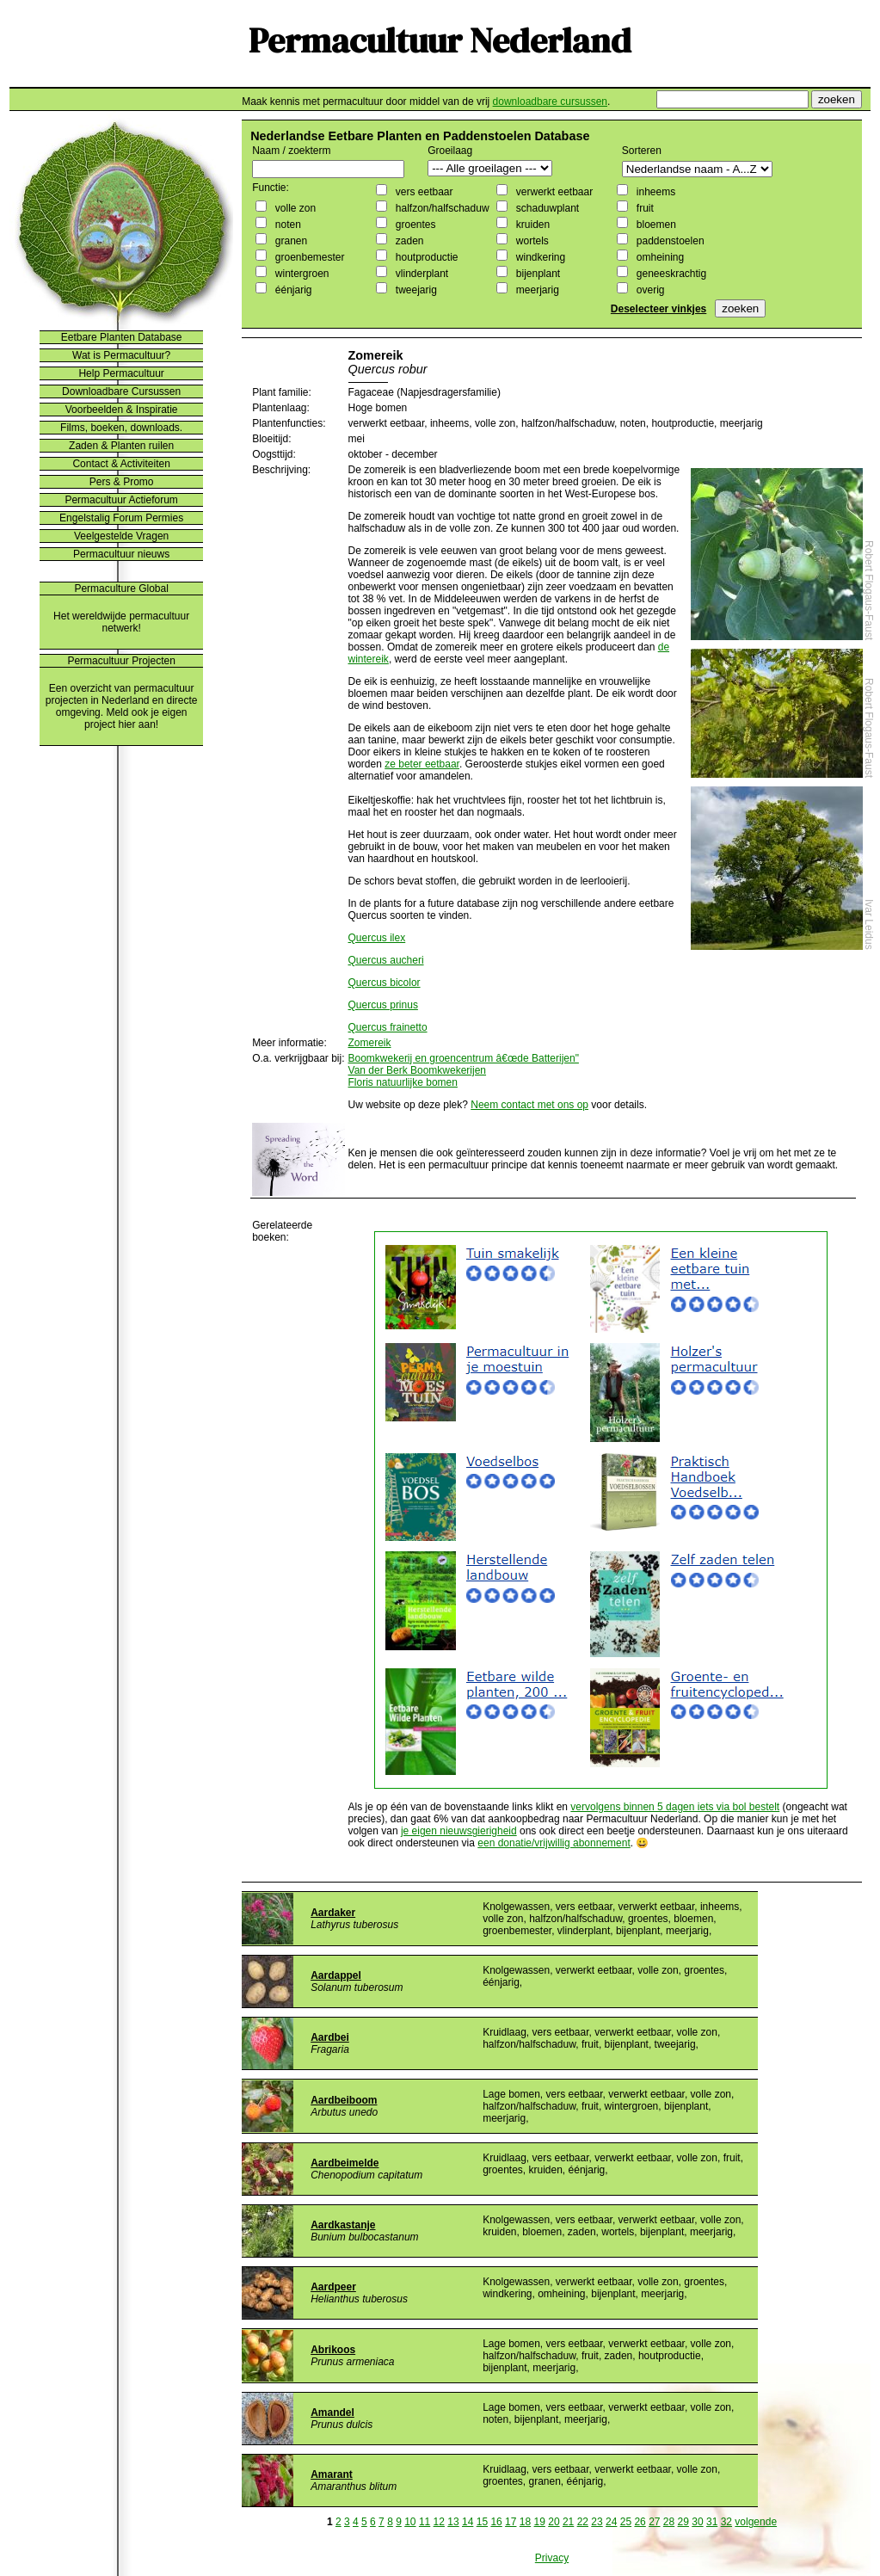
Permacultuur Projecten (121, 661)
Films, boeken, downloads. (121, 428)
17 (510, 2522)
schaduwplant (546, 208)
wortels (530, 241)
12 (439, 2522)
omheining (658, 257)
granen (289, 241)
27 (654, 2522)
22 (582, 2522)
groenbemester (308, 257)
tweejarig (414, 290)
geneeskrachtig (669, 274)
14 (467, 2522)
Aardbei (330, 2037)
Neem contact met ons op (529, 1105)
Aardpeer (333, 2287)
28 (668, 2522)
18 (525, 2522)
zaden (407, 241)
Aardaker (333, 1913)
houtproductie (425, 257)
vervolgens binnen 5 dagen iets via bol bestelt (674, 1807)
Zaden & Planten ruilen (121, 446)
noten (286, 225)
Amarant (332, 2474)
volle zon (294, 208)
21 (568, 2522)
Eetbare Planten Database (121, 337)
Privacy (552, 2558)
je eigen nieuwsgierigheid (459, 1831)
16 (496, 2522)
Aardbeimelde (344, 2163)
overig (648, 290)
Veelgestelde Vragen (121, 536)
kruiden (531, 225)
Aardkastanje (343, 2225)
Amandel (332, 2413)
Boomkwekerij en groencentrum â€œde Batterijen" (463, 1058)
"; (490, 168)
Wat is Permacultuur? (121, 355)
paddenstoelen (668, 241)
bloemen (654, 225)
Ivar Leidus (869, 924)
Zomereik (369, 1043)
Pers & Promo (121, 482)
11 (424, 2522)
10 (409, 2522)
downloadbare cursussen (550, 102)
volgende (756, 2522)
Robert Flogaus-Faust (869, 590)
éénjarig (291, 290)
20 (553, 2522)
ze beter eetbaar (422, 764)
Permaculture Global (121, 588)
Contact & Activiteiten (120, 464)
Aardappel (336, 1975)
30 (697, 2522)
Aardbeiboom (344, 2100)
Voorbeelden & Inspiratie (121, 410)
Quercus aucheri (386, 960)
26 (639, 2522)
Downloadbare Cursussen (121, 391)
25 (625, 2522)
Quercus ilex (377, 938)
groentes (413, 225)
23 (596, 2522)
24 (611, 2522)
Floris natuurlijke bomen (403, 1082)
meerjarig (535, 290)
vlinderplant (420, 274)
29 (683, 2522)
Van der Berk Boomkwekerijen (417, 1070)
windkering (539, 257)
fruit (643, 208)
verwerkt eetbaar (553, 192)
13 (452, 2522)
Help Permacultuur (120, 373)
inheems (654, 192)
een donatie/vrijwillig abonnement (553, 1843)
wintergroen (300, 274)
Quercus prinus (383, 1005)
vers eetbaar (422, 192)
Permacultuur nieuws (121, 554)
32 (726, 2522)
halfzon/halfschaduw (440, 208)
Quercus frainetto (388, 1027)
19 (539, 2522)
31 (711, 2522)
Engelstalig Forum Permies (121, 518)
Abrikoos (333, 2350)
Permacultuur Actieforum (121, 500)
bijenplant (536, 274)
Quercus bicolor (384, 983)
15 (482, 2522)
